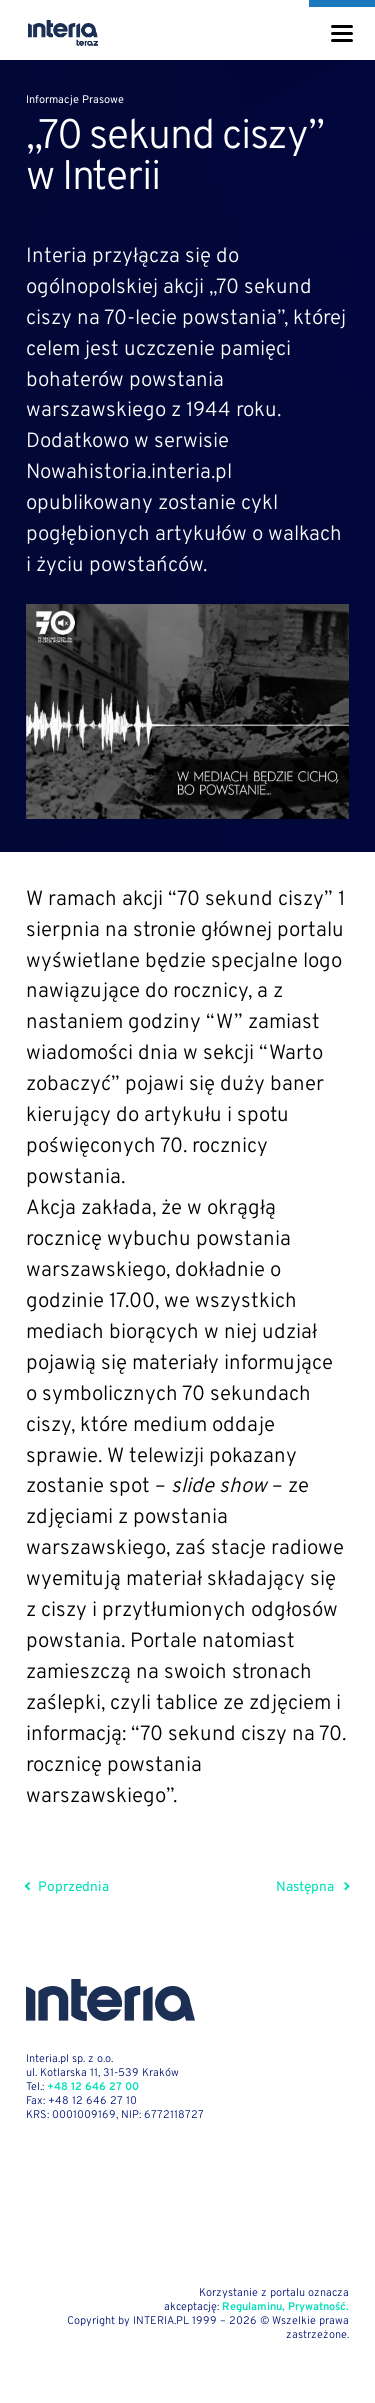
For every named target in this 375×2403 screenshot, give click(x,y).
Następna (312, 1887)
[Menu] (342, 34)
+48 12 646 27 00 (93, 2087)
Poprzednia (67, 1887)
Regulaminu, (253, 2307)
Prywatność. (318, 2307)
